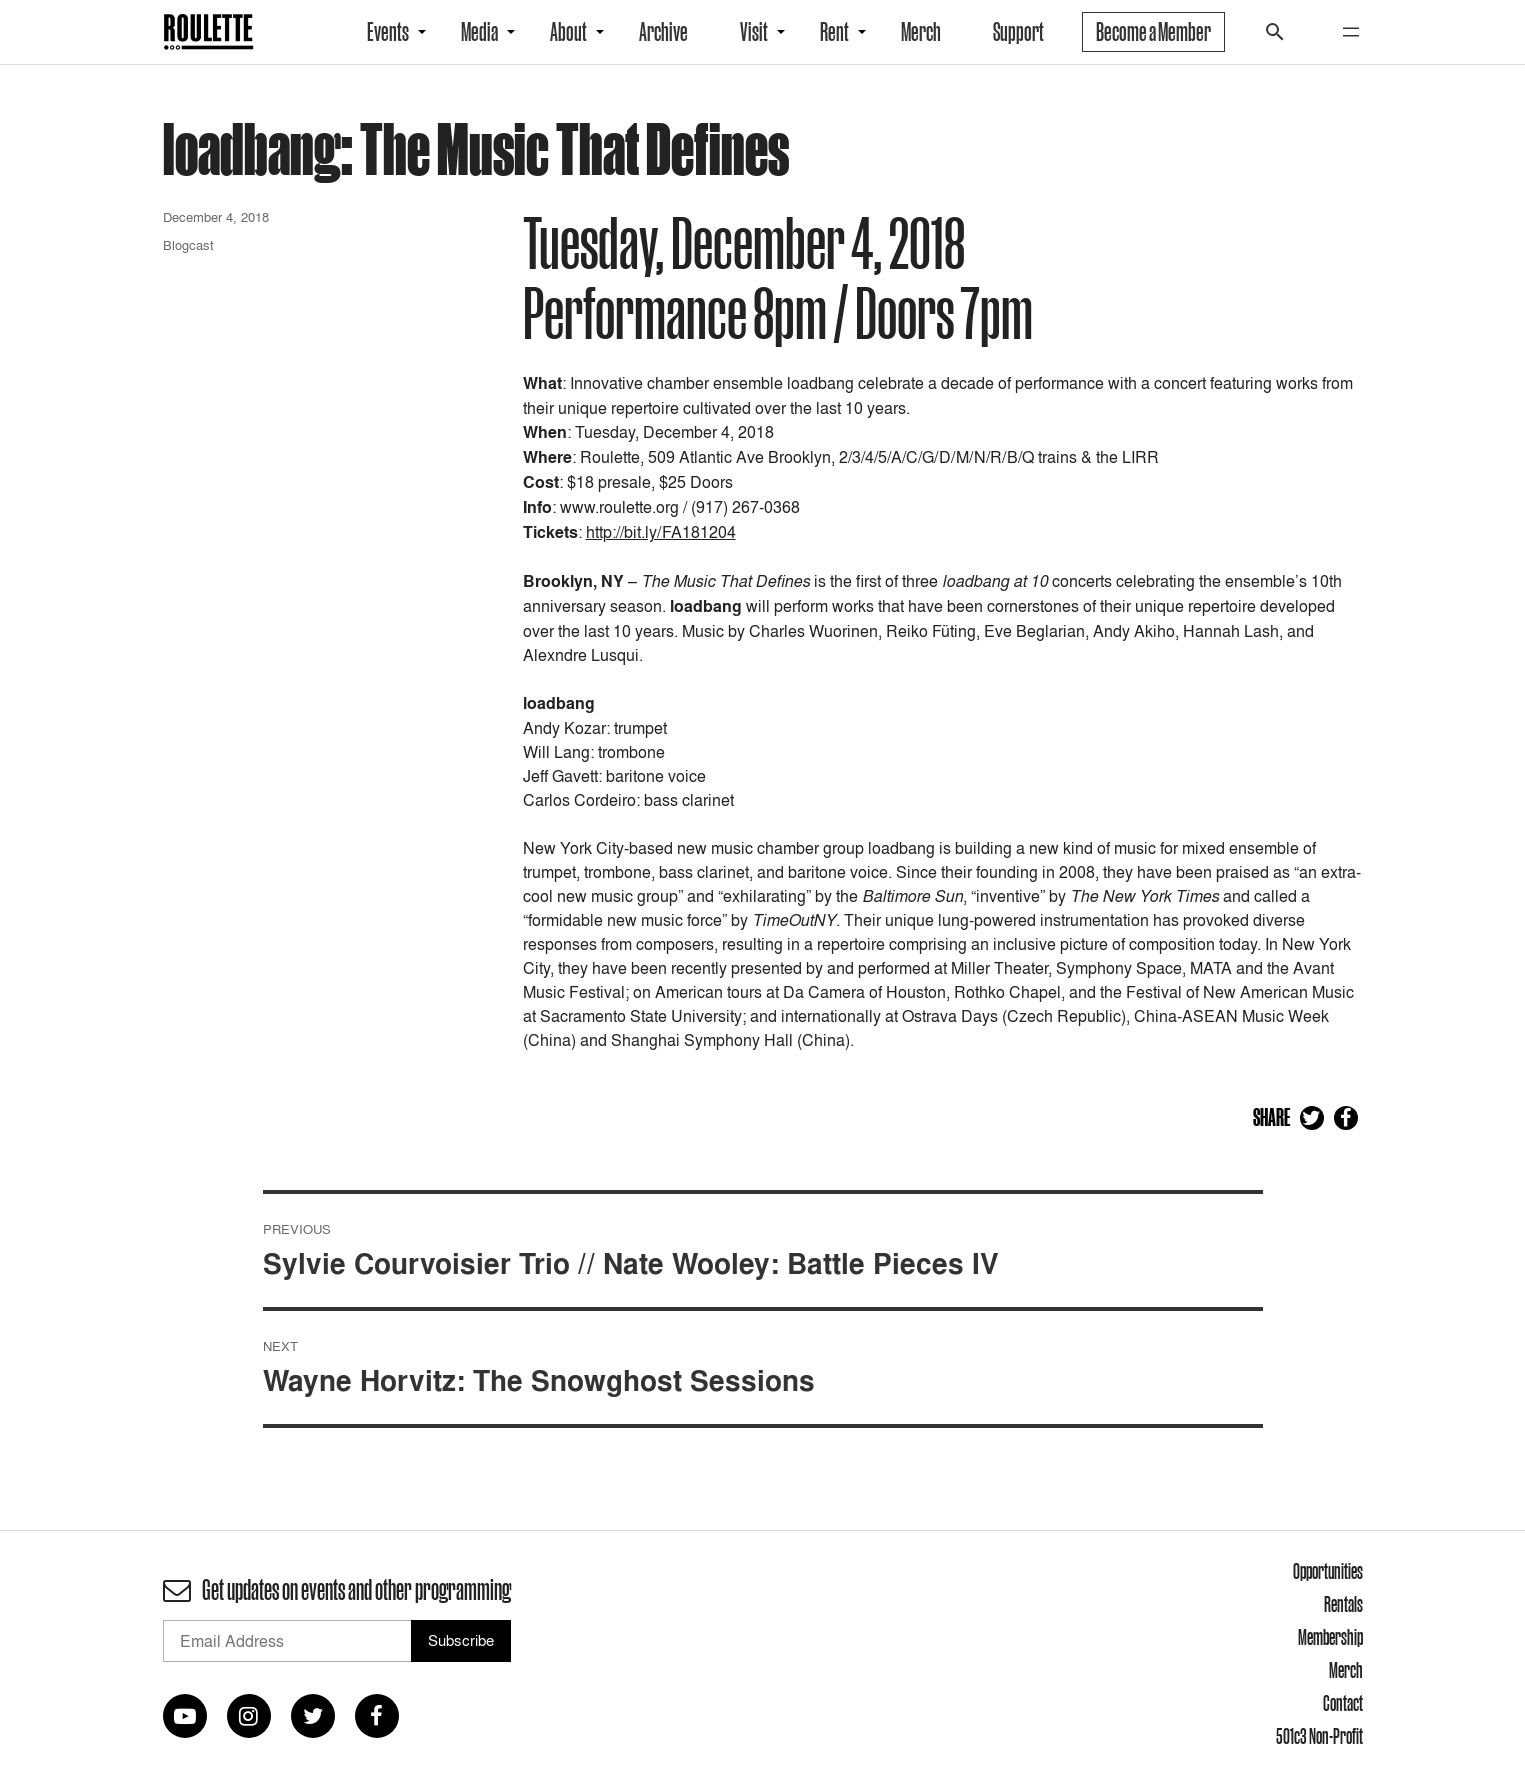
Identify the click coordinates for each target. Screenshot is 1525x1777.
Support (1018, 32)
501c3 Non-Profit (1319, 1736)
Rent (834, 32)
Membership (1330, 1637)
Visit (754, 32)
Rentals (1343, 1604)
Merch (921, 32)
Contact (1343, 1703)
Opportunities (1328, 1571)
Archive (663, 32)
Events (388, 32)
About (568, 32)
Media (479, 32)
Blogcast (188, 245)
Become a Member (1153, 32)
